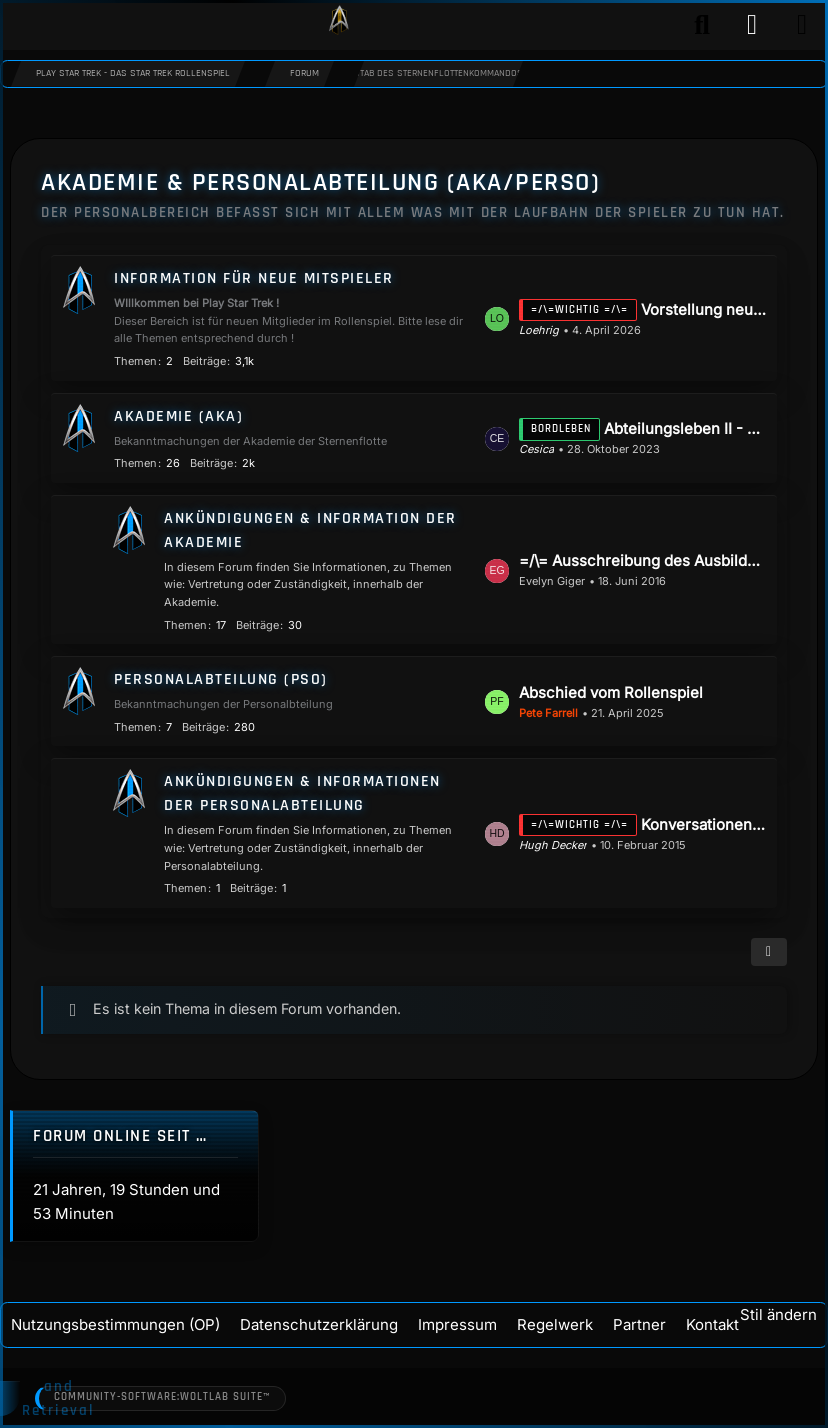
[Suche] (702, 25)
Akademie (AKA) (178, 416)
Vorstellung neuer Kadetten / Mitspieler (704, 309)
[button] (769, 952)
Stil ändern (778, 1314)
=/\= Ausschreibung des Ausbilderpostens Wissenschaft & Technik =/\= (643, 560)
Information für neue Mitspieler (254, 278)
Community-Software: (165, 1398)
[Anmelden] (752, 25)
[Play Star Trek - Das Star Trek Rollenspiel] (339, 25)
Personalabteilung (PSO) (221, 679)
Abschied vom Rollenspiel (611, 692)
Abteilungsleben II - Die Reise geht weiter (685, 428)
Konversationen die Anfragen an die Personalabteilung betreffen (704, 824)
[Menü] (802, 25)
